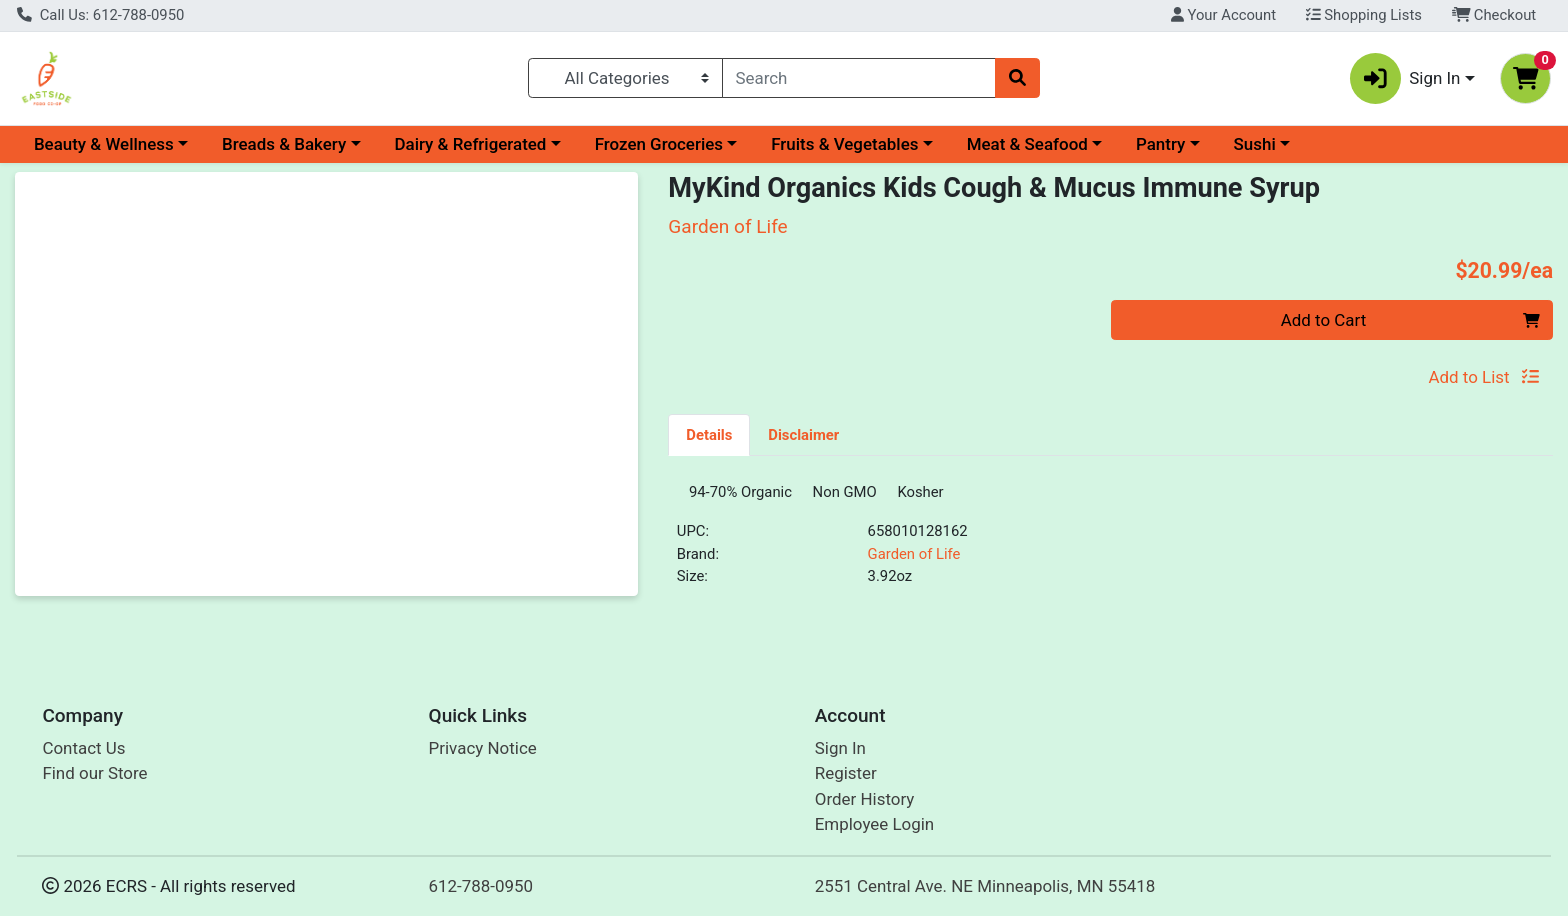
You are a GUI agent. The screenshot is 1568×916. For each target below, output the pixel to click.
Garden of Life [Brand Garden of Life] (914, 561)
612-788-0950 (481, 886)
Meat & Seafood (1027, 144)
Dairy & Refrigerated (470, 144)
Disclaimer (803, 435)
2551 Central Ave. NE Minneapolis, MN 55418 (985, 886)
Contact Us (83, 748)
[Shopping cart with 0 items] (1525, 78)
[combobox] (859, 78)
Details (709, 435)
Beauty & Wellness (104, 144)
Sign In (840, 748)
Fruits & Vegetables (844, 144)
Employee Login (874, 825)
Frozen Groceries (659, 144)
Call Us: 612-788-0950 (100, 15)
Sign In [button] (1405, 78)
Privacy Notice (483, 748)
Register (846, 774)
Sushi (1255, 144)
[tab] (709, 434)
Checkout (1494, 15)
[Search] (859, 78)
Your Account (1223, 15)
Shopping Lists (1364, 15)
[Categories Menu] (625, 78)
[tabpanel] (1110, 546)
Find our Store (94, 774)
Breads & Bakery (284, 144)
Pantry (1160, 144)
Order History (865, 799)
